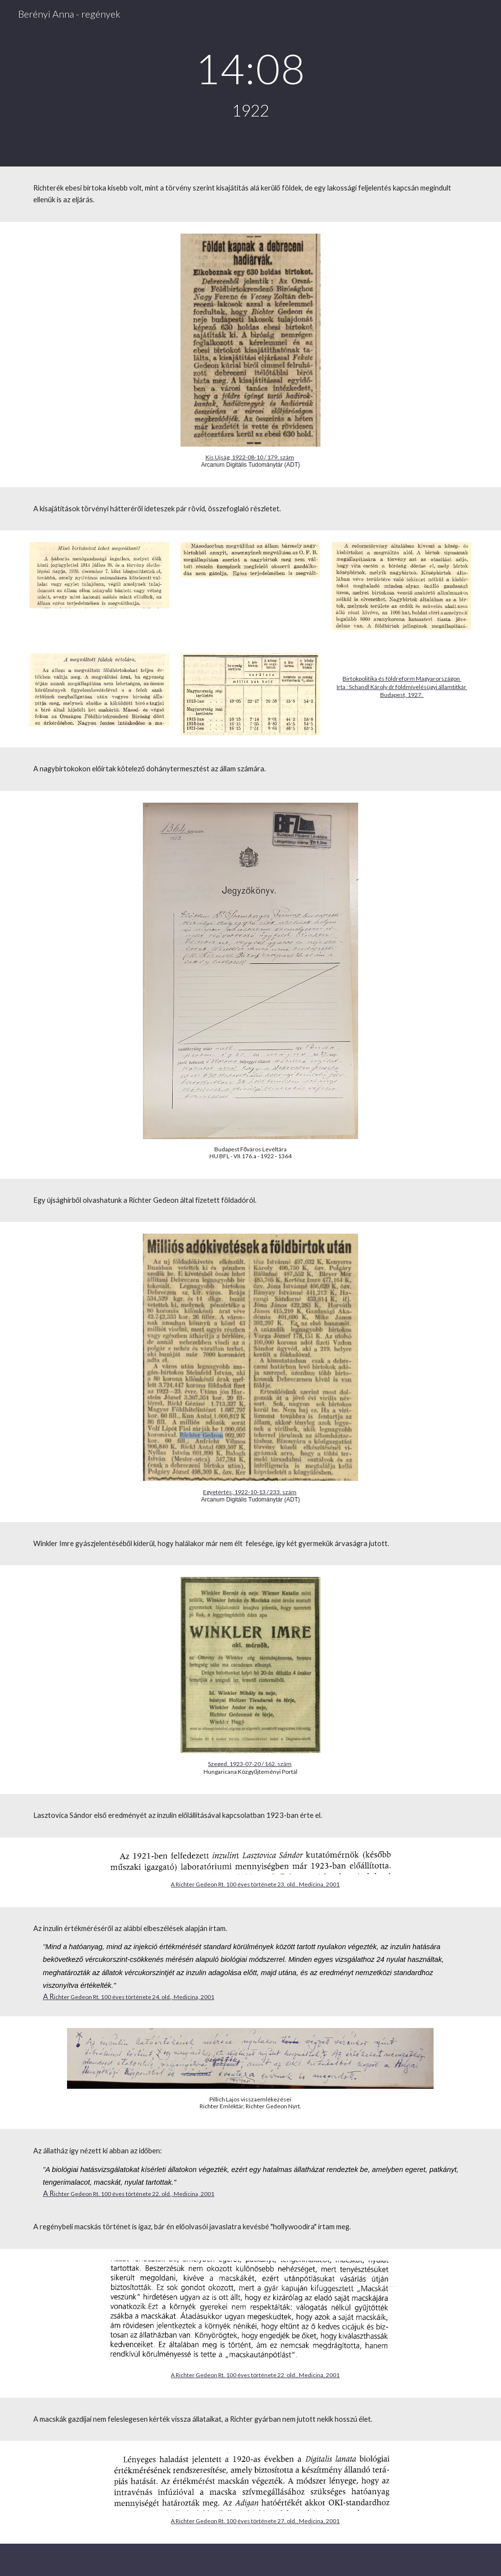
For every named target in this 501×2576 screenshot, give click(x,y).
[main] (250, 83)
